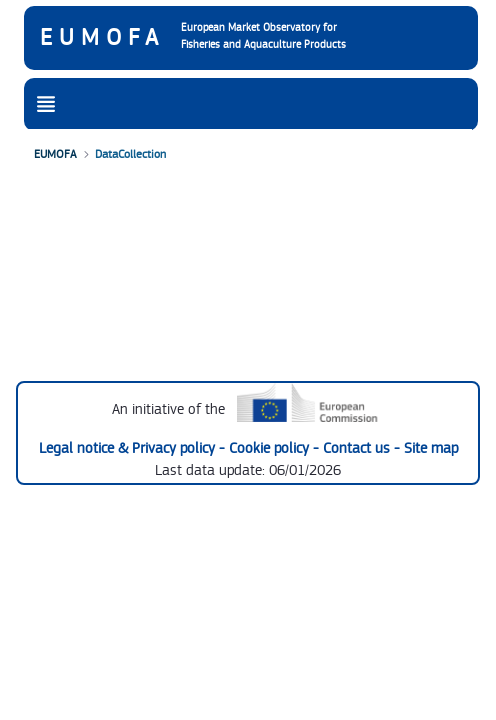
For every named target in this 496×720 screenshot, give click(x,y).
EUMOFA (102, 38)
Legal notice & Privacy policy (129, 448)
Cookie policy (271, 448)
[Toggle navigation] (46, 105)
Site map (431, 448)
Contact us (358, 448)
